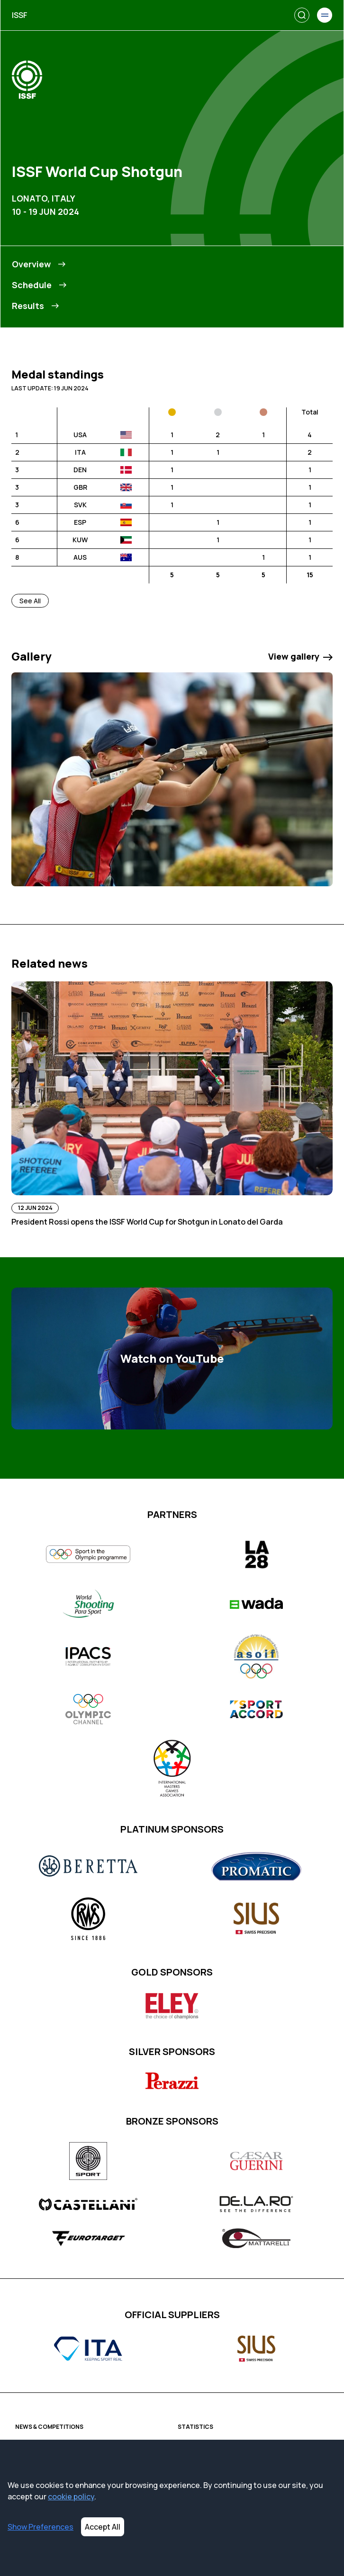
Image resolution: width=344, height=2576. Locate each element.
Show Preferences (40, 2527)
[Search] (301, 15)
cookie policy (71, 2496)
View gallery (300, 656)
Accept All (102, 2527)
